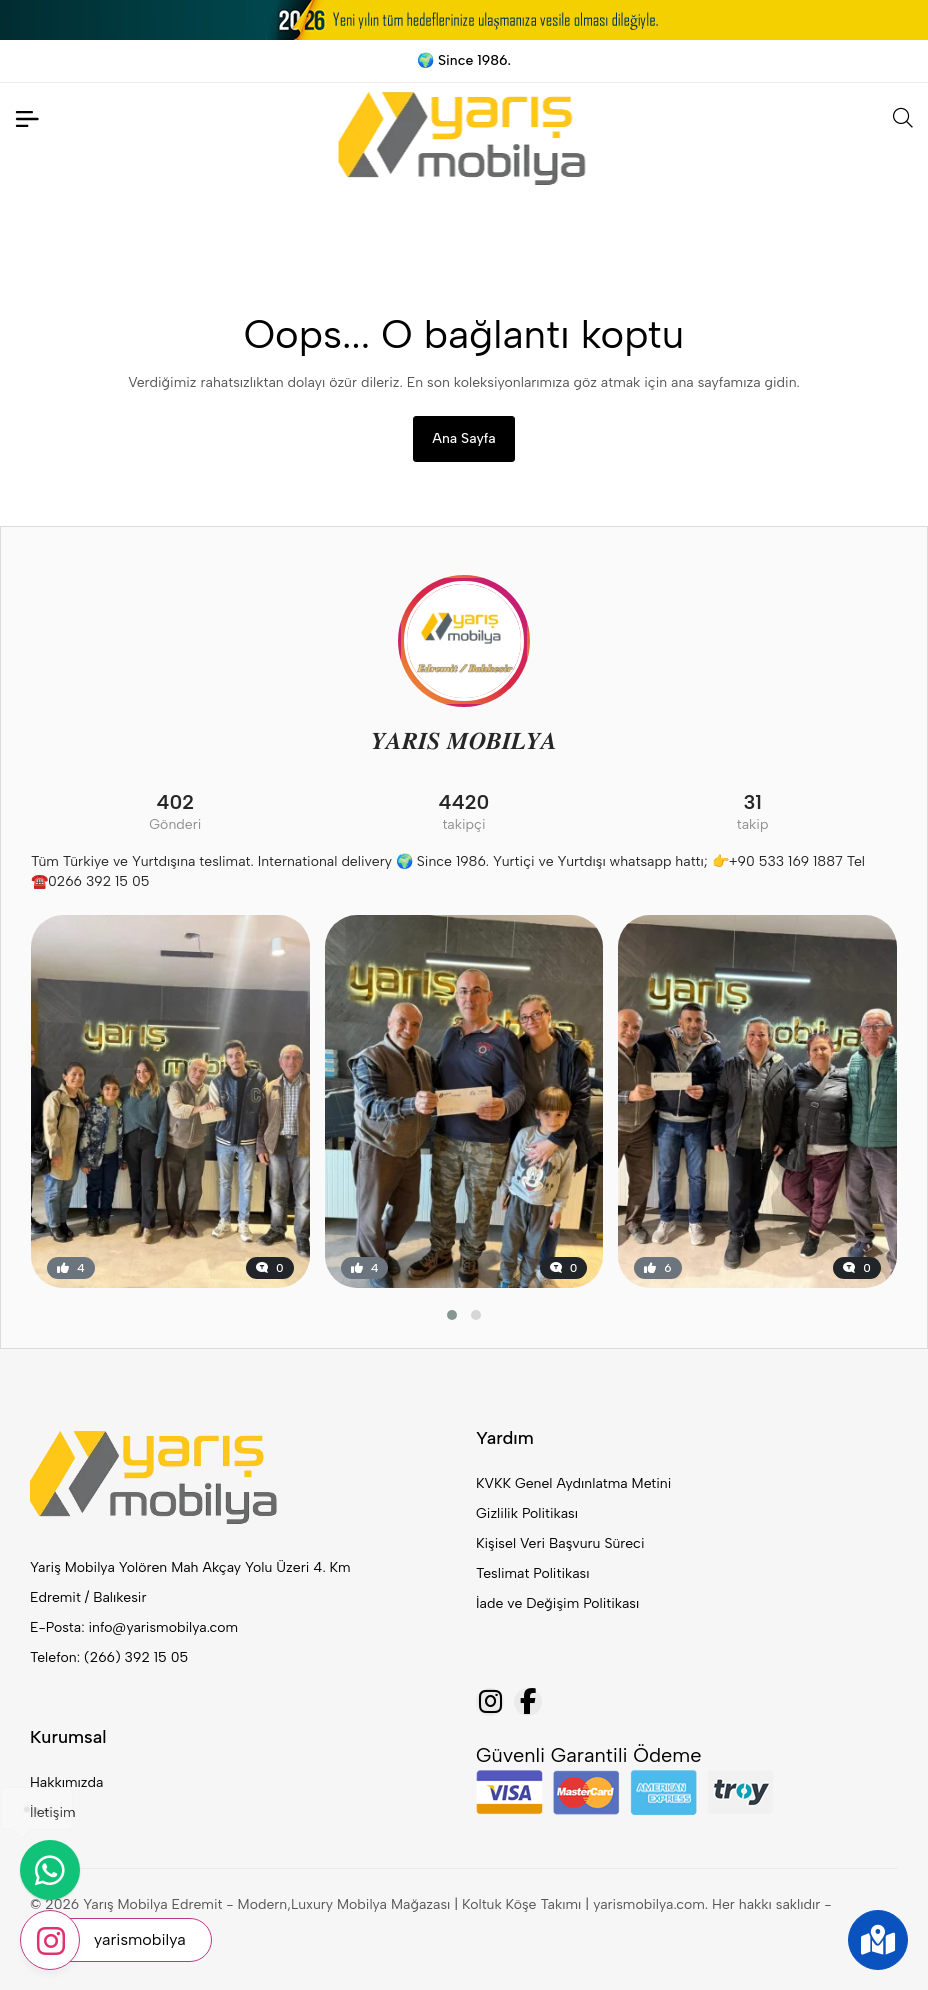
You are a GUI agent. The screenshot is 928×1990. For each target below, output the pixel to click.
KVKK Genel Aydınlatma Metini (573, 1483)
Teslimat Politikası (532, 1573)
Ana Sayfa (463, 438)
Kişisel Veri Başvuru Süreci (560, 1543)
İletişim (53, 1812)
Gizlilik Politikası (527, 1513)
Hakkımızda (66, 1782)
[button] (452, 1315)
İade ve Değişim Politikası (557, 1603)
